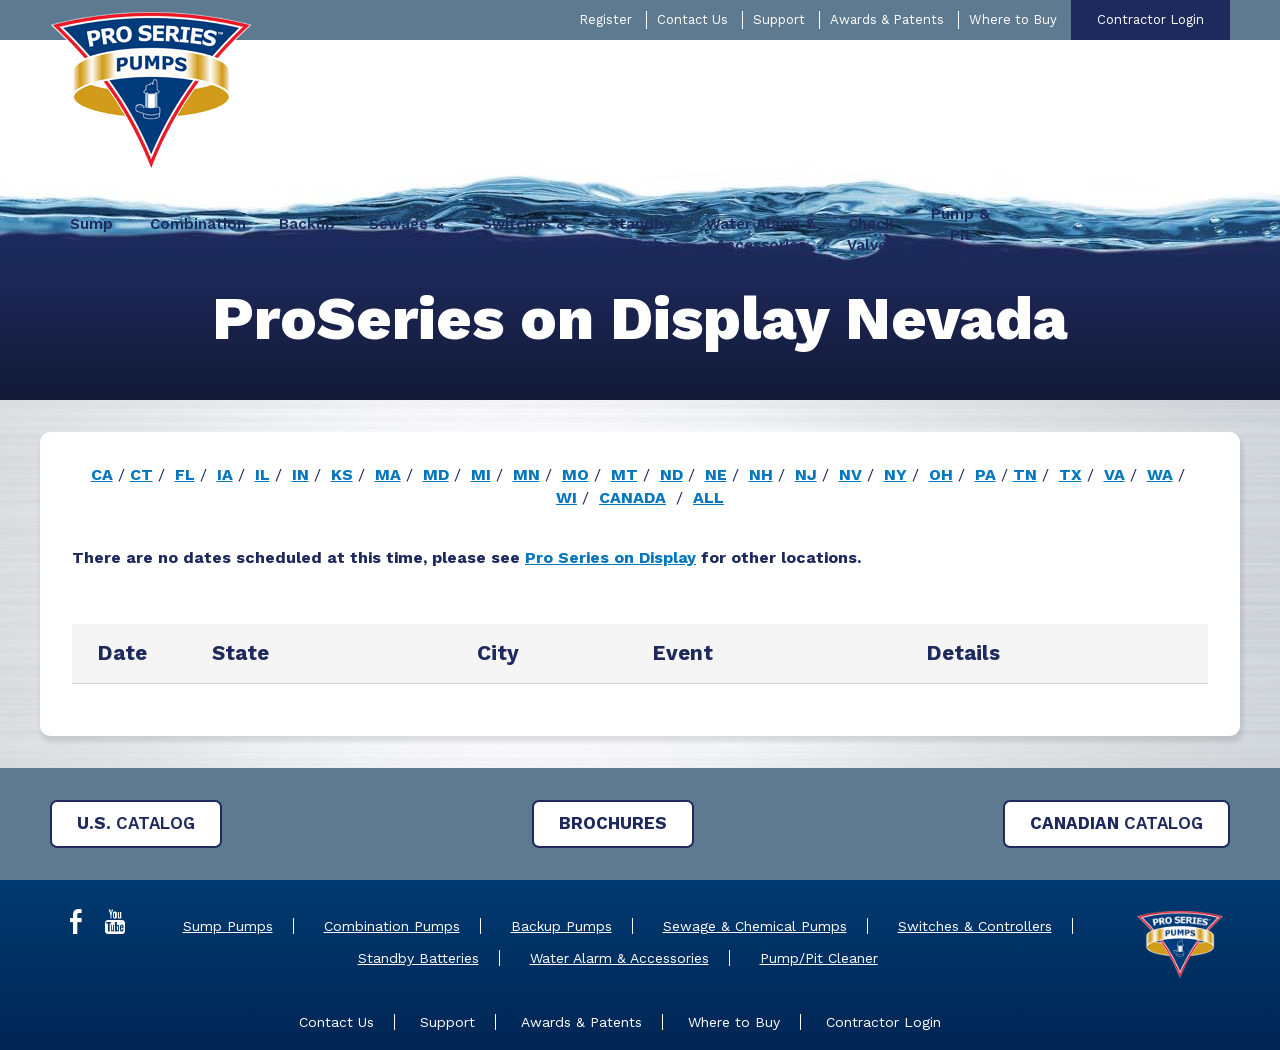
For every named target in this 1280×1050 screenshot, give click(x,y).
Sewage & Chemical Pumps (755, 856)
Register (605, 19)
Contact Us (692, 19)
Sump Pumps (228, 856)
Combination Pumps (392, 856)
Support (779, 19)
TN (1025, 404)
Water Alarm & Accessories (619, 888)
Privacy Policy (819, 1009)
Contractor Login (1150, 19)
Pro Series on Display (610, 487)
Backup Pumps (561, 856)
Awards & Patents (887, 19)
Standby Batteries (418, 888)
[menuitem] (330, 75)
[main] (640, 449)
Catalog (136, 753)
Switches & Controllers (975, 856)
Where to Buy (1013, 19)
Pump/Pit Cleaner (819, 888)
